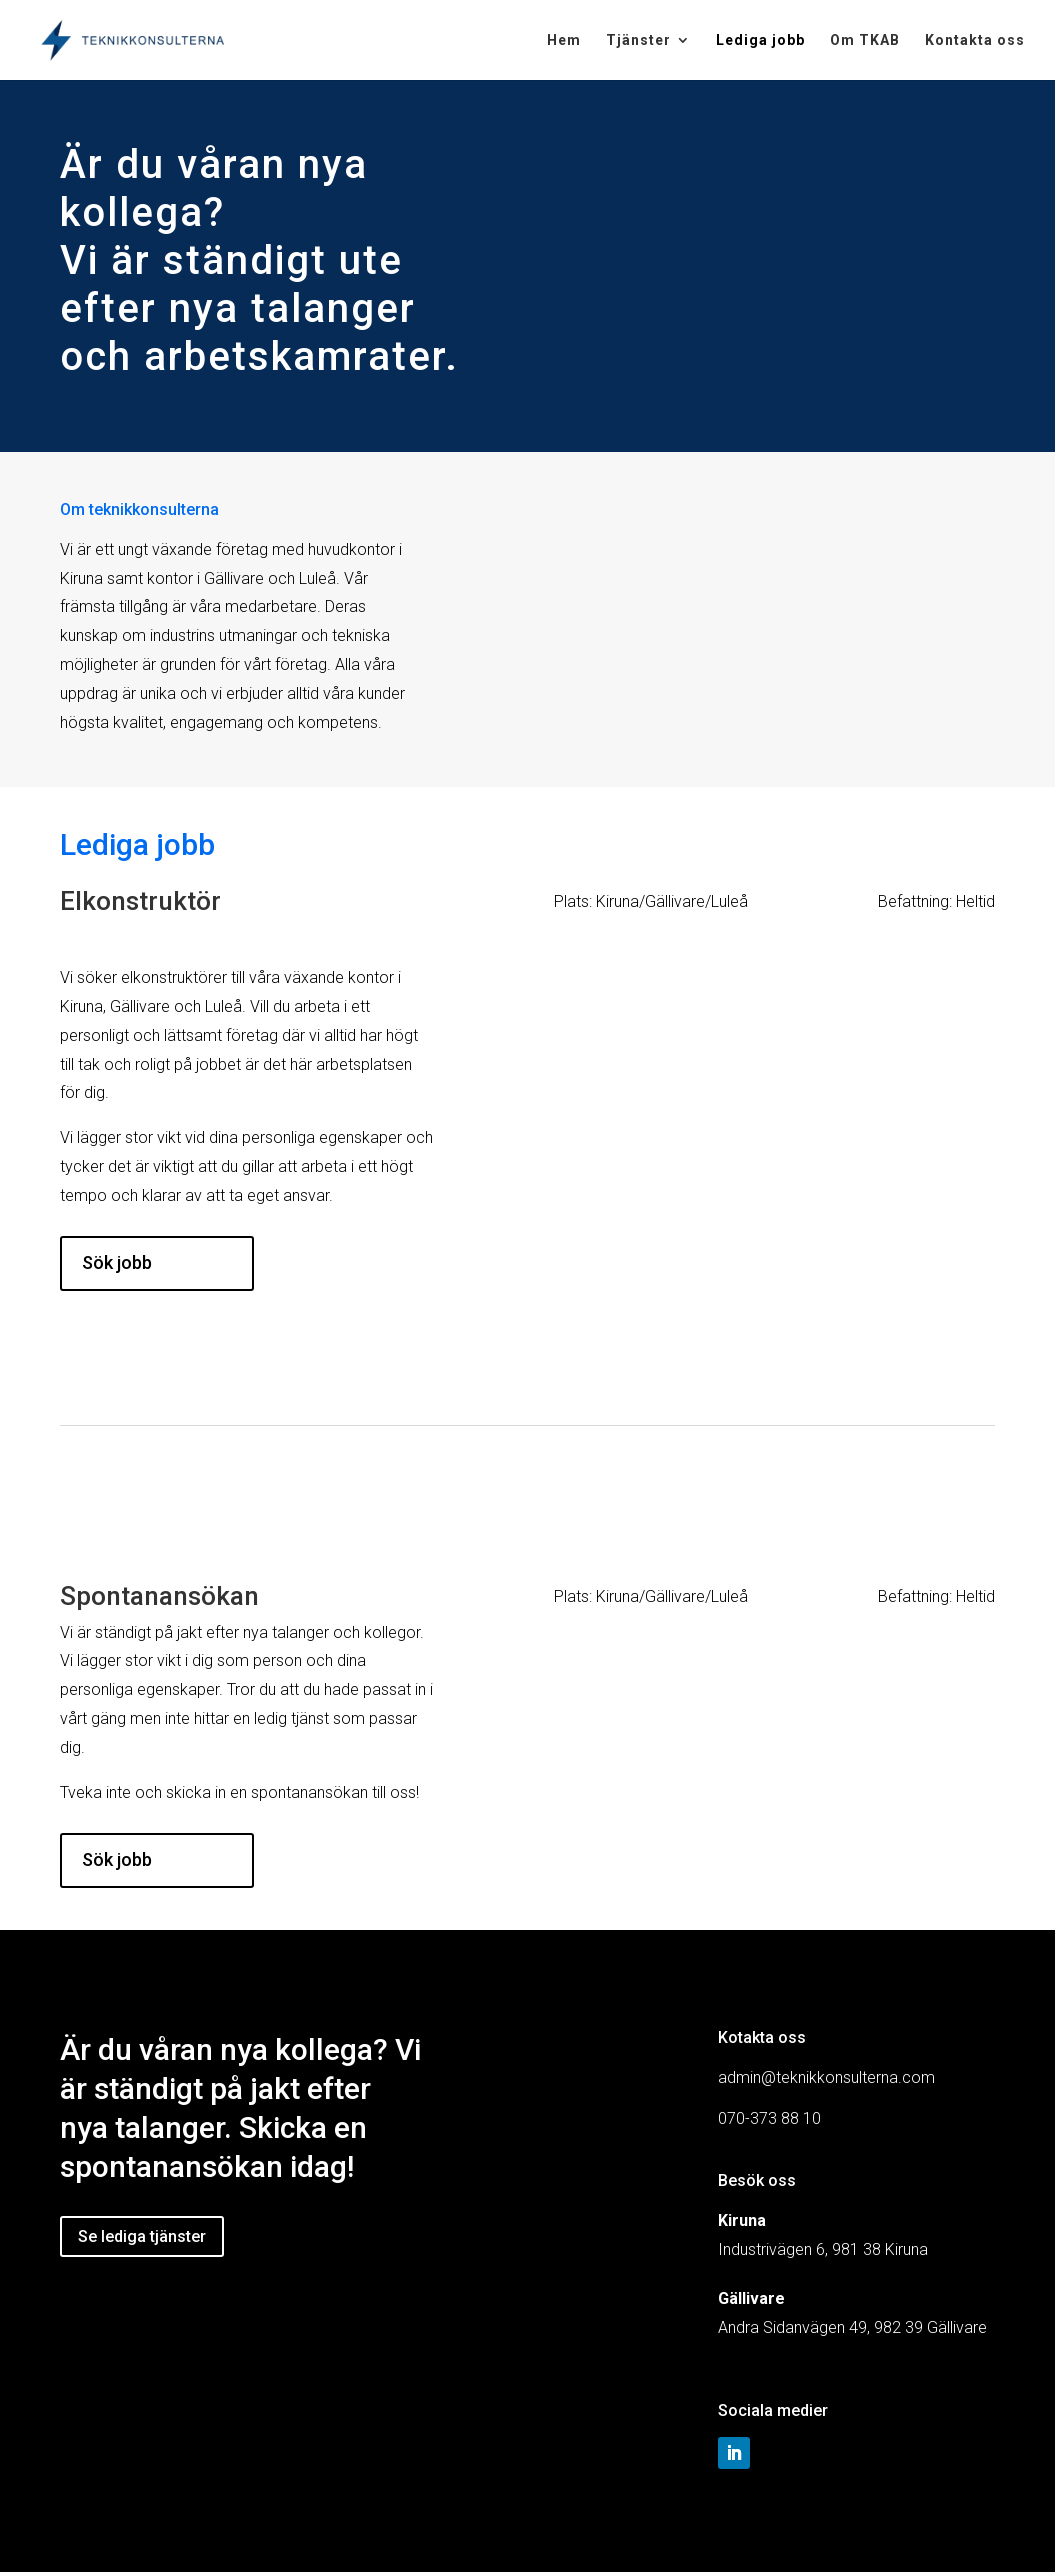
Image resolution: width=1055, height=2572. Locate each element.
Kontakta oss (975, 40)
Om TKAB (865, 40)
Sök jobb (117, 1262)
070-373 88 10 (769, 2118)
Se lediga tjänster (142, 2236)
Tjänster (638, 40)
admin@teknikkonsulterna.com (826, 2077)
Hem (564, 40)
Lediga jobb (760, 40)
